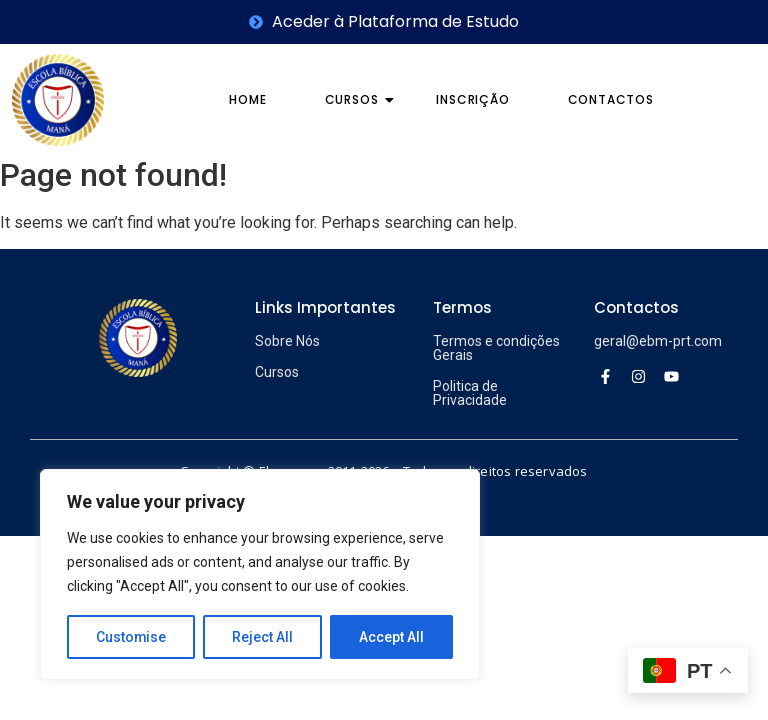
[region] (260, 575)
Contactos (611, 99)
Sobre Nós (287, 341)
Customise (131, 637)
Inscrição (472, 99)
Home (247, 99)
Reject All (263, 637)
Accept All (391, 637)
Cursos (358, 99)
